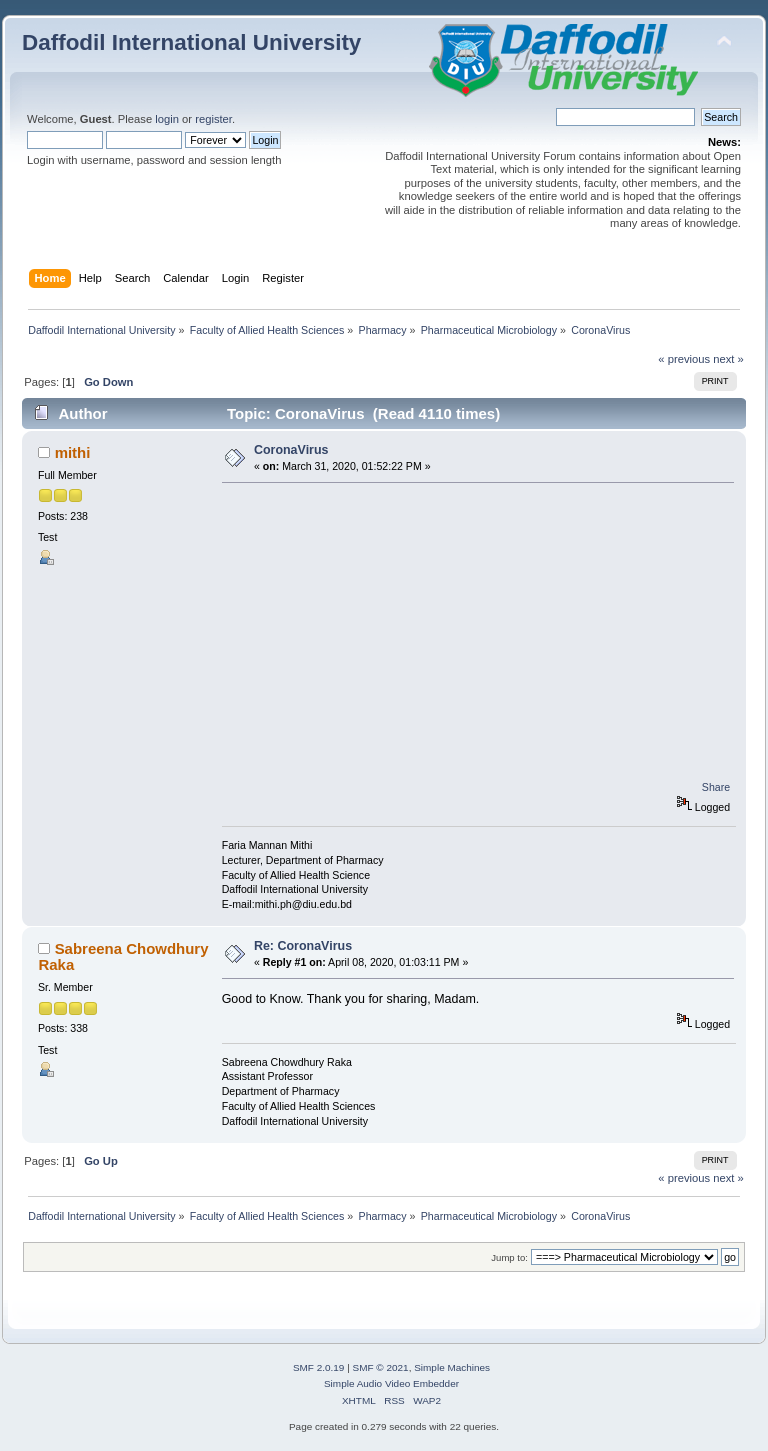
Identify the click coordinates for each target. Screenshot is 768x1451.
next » (728, 359)
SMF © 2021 (381, 1367)
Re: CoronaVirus (303, 946)
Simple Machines (452, 1367)
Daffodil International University (191, 42)
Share (716, 787)
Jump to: (509, 1257)
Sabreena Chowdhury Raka (123, 956)
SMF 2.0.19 (319, 1367)
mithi (73, 452)
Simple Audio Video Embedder (391, 1383)
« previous (684, 359)
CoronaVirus (291, 450)
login (167, 119)
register (213, 119)
